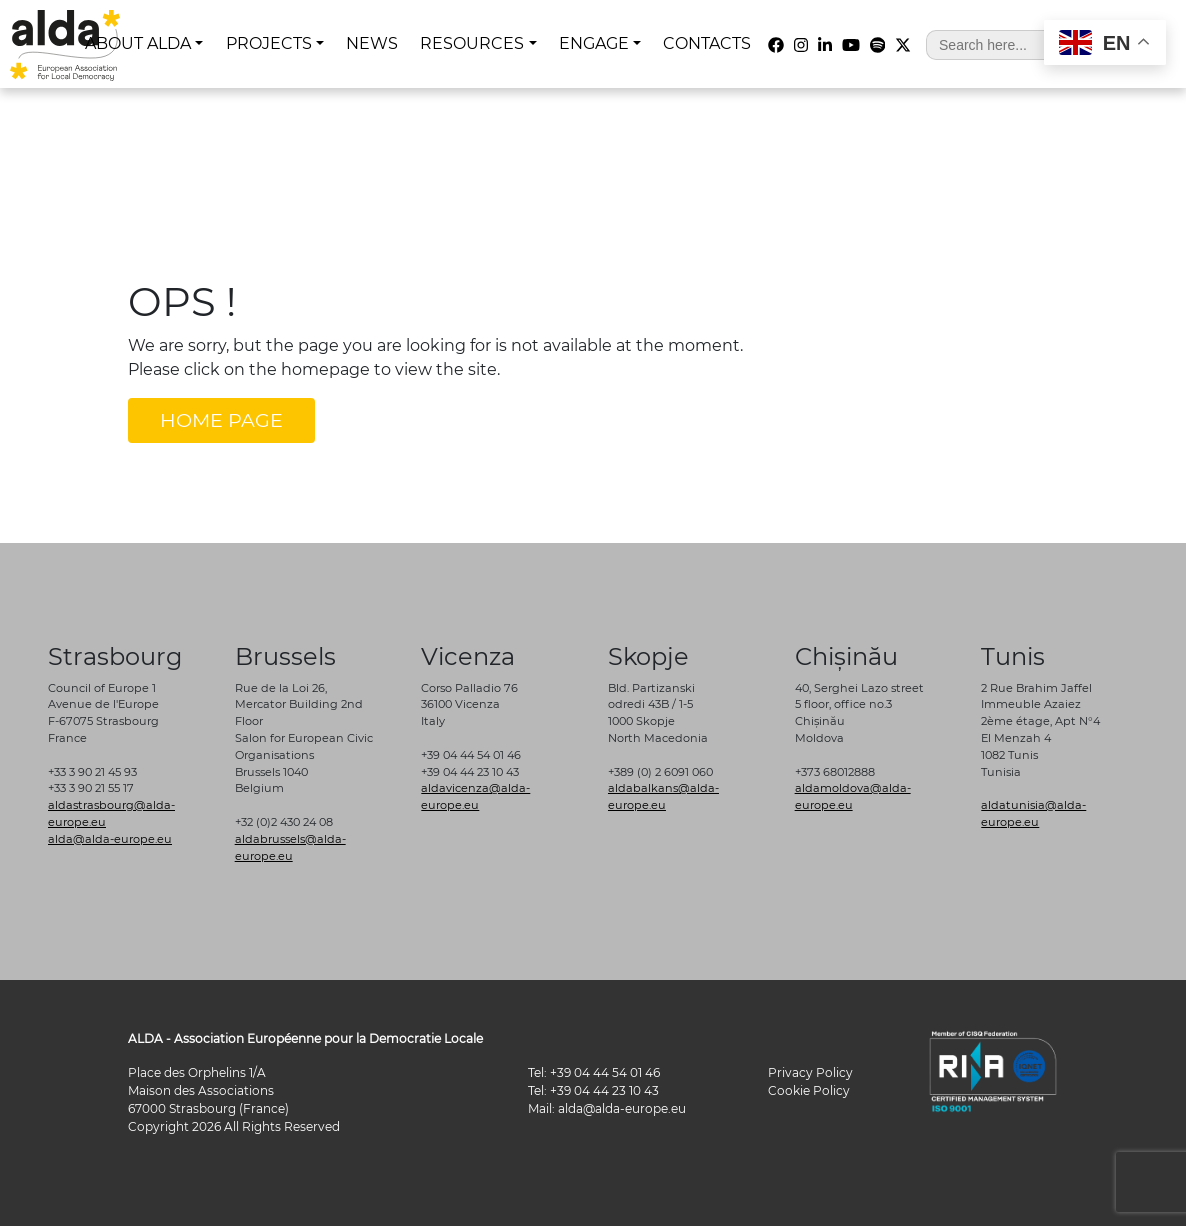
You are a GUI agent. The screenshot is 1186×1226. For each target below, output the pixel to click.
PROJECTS (269, 43)
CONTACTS (707, 43)
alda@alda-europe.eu (110, 839)
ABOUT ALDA (138, 43)
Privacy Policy (810, 1072)
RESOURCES (472, 43)
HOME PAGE (221, 420)
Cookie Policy (809, 1090)
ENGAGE (594, 43)
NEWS (372, 43)
